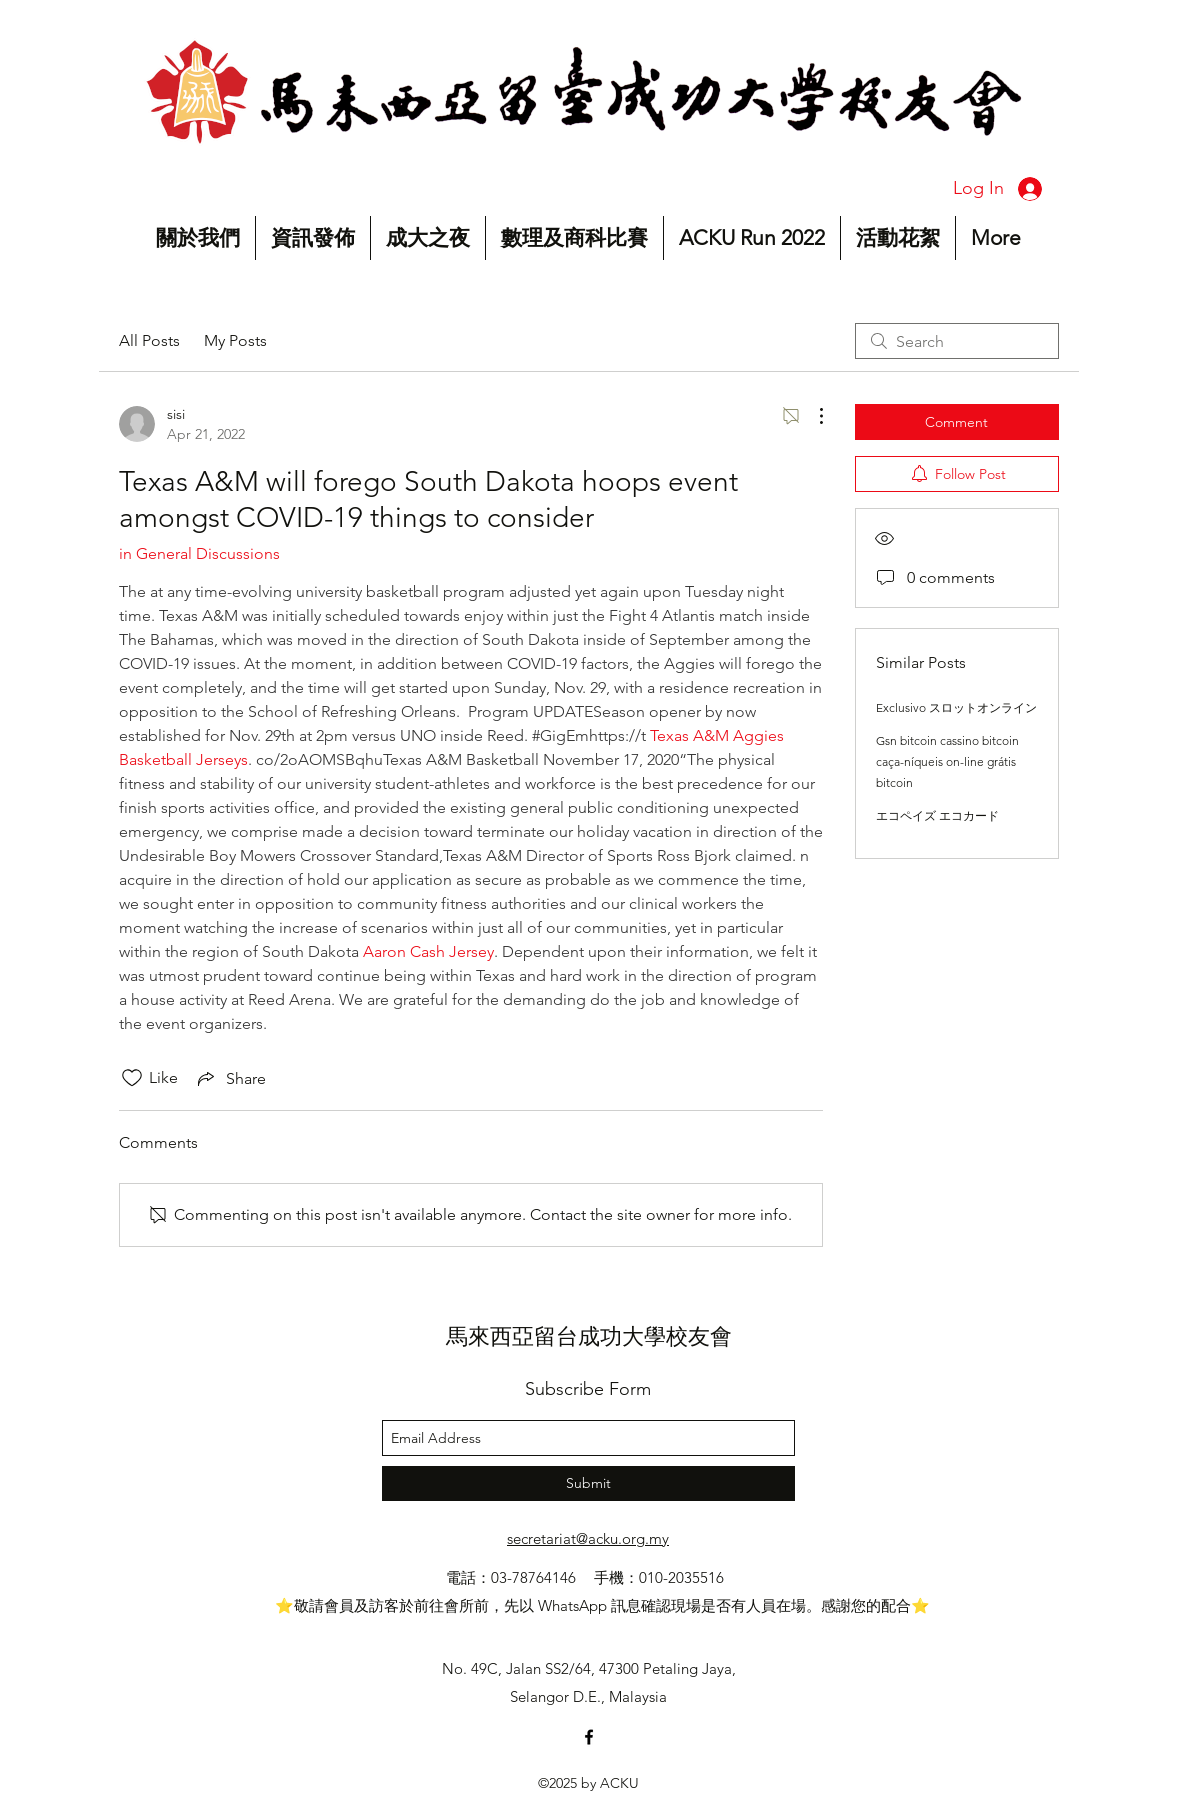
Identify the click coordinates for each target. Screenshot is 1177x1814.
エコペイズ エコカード (937, 815)
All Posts (149, 340)
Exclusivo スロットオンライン (956, 707)
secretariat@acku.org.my (588, 1538)
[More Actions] (811, 416)
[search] (957, 341)
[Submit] (588, 1483)
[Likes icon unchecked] (132, 1078)
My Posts (235, 340)
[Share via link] (230, 1078)
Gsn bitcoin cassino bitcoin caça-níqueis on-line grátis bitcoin (947, 761)
